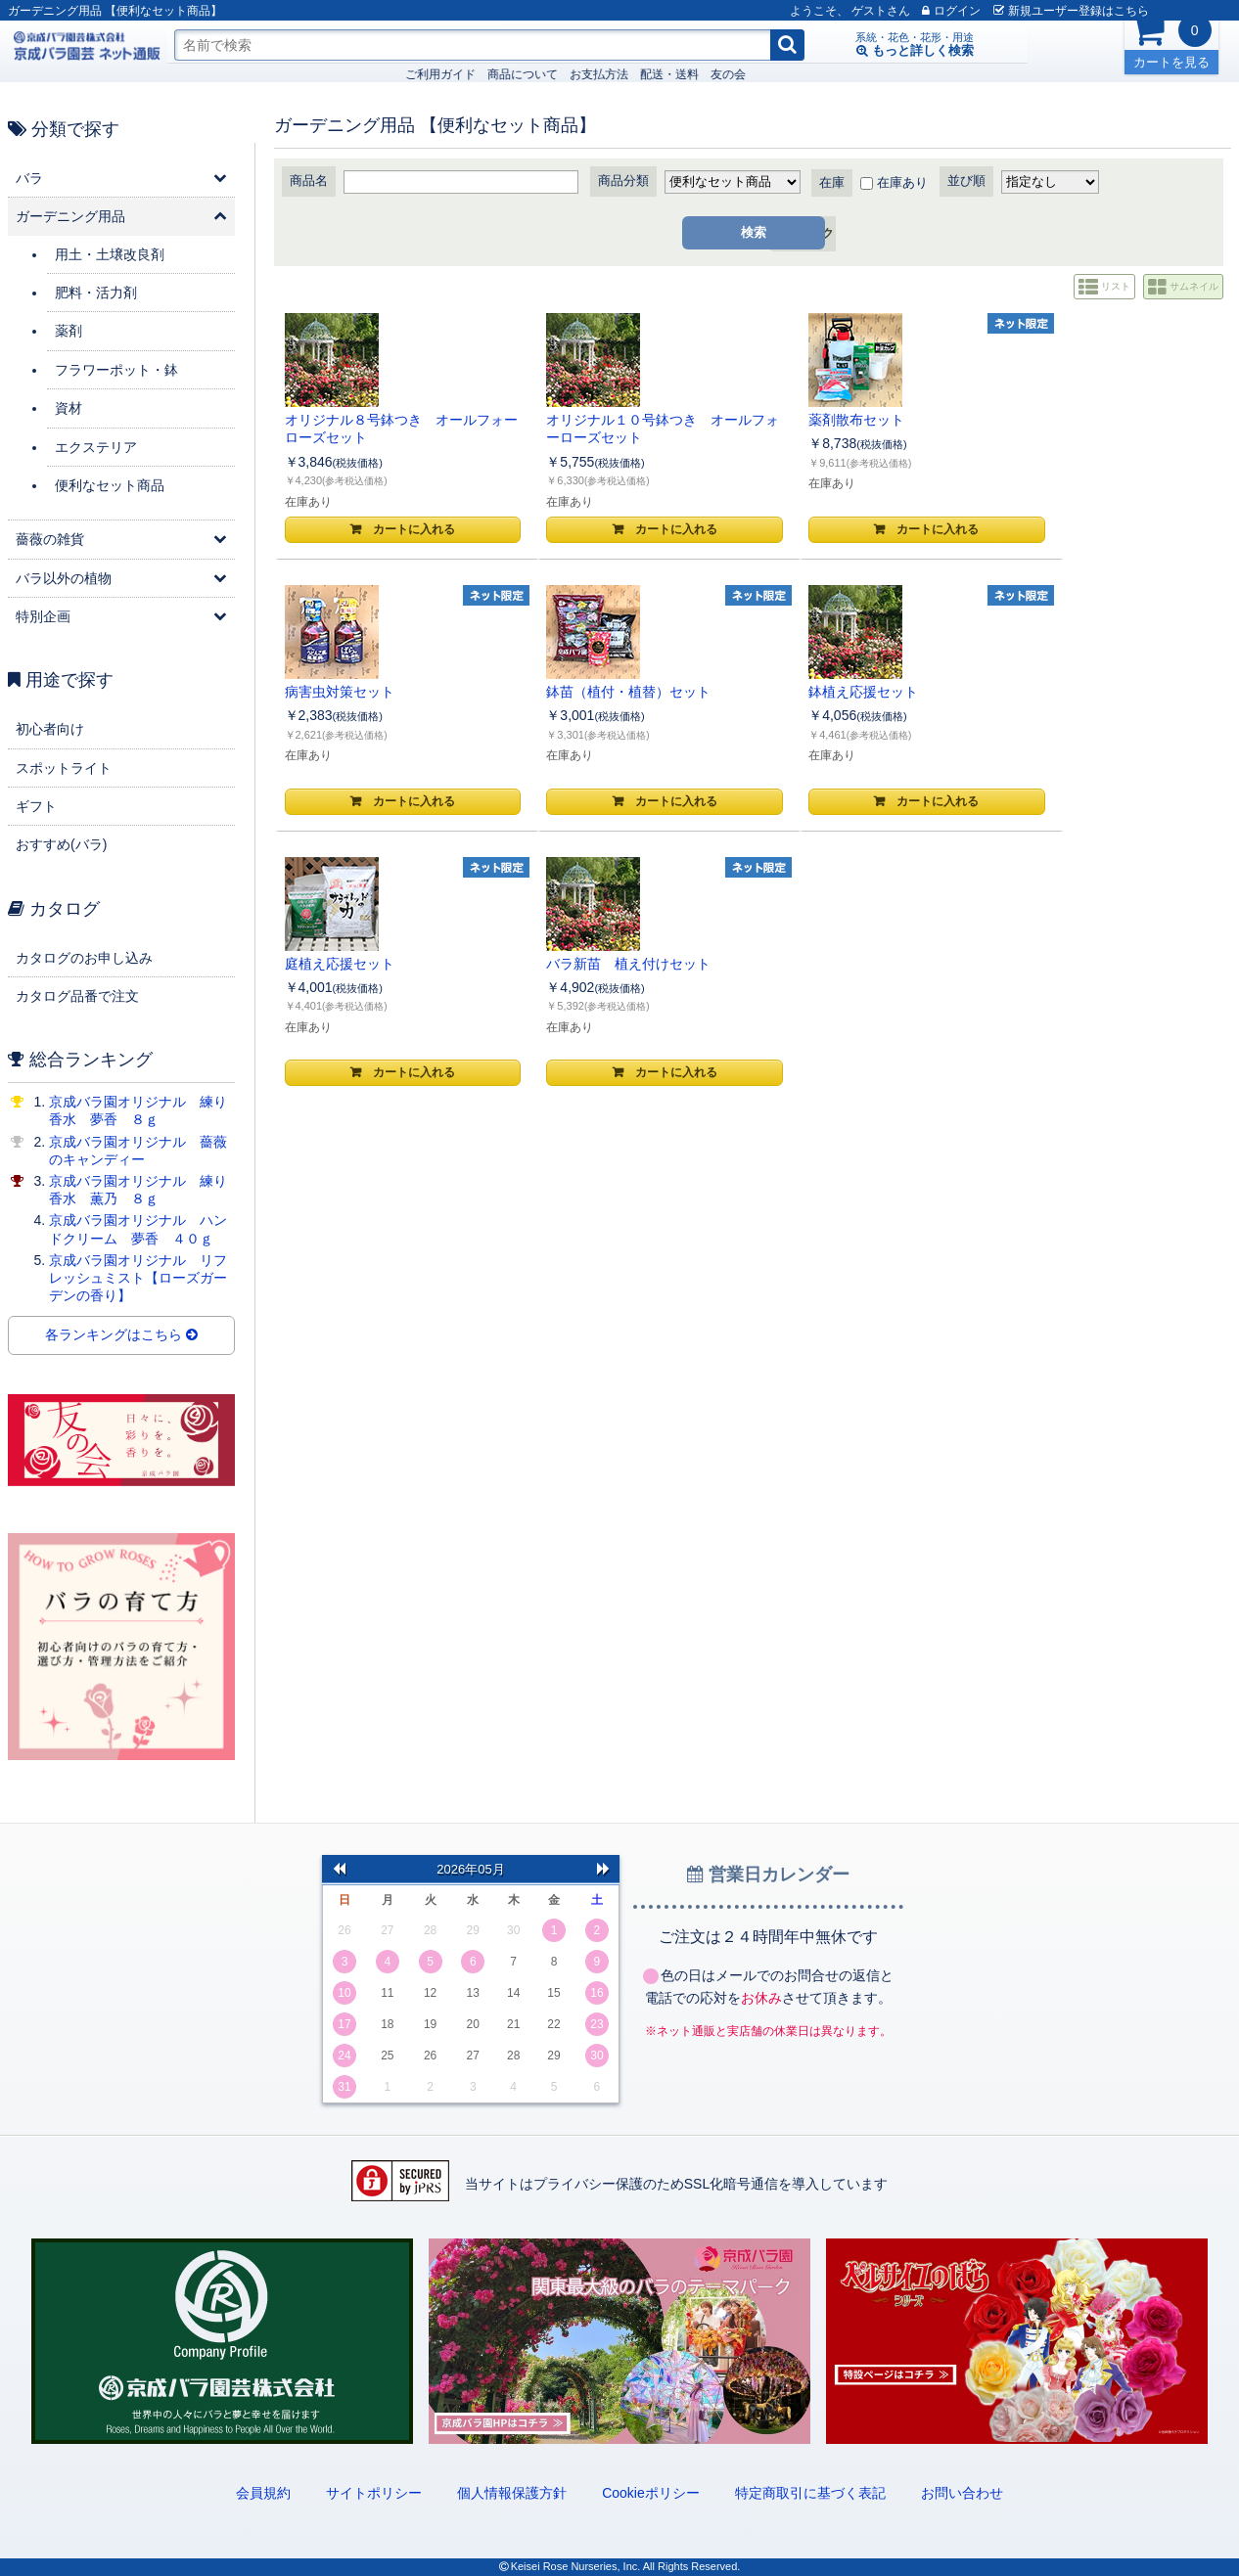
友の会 (510, 74)
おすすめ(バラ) (61, 844)
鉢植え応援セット (340, 692)
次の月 (603, 1867)
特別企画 (43, 616)
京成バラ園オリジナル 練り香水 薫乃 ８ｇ (138, 1189)
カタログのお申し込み (84, 958)
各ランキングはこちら (121, 1335)
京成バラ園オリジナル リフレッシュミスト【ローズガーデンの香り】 (138, 1277)
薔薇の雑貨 (50, 539)
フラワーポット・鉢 (116, 370)
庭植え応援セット (531, 692)
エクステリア (96, 447)
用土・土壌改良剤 (109, 254)
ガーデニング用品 (70, 216)
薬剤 (68, 331)
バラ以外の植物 (64, 578)
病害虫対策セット (912, 420)
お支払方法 (381, 74)
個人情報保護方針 (512, 2493)
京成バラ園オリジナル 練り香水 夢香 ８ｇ (138, 1110)
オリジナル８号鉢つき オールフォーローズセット (368, 428)
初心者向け (50, 729)
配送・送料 (452, 74)
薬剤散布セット (715, 420)
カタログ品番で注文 (77, 996)
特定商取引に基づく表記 (810, 2493)
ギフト (36, 806)
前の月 (338, 1867)
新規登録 (1046, 11)
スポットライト (64, 768)
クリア (847, 233)
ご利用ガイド (223, 74)
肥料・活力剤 (96, 292)
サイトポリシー (374, 2493)
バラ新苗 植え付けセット (749, 692)
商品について (305, 74)
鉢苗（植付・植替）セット (1130, 420)
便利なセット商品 (109, 485)
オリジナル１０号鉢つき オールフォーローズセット (559, 428)
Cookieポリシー (651, 2493)
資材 (68, 408)
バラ (29, 178)
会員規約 (263, 2493)
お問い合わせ (962, 2493)
